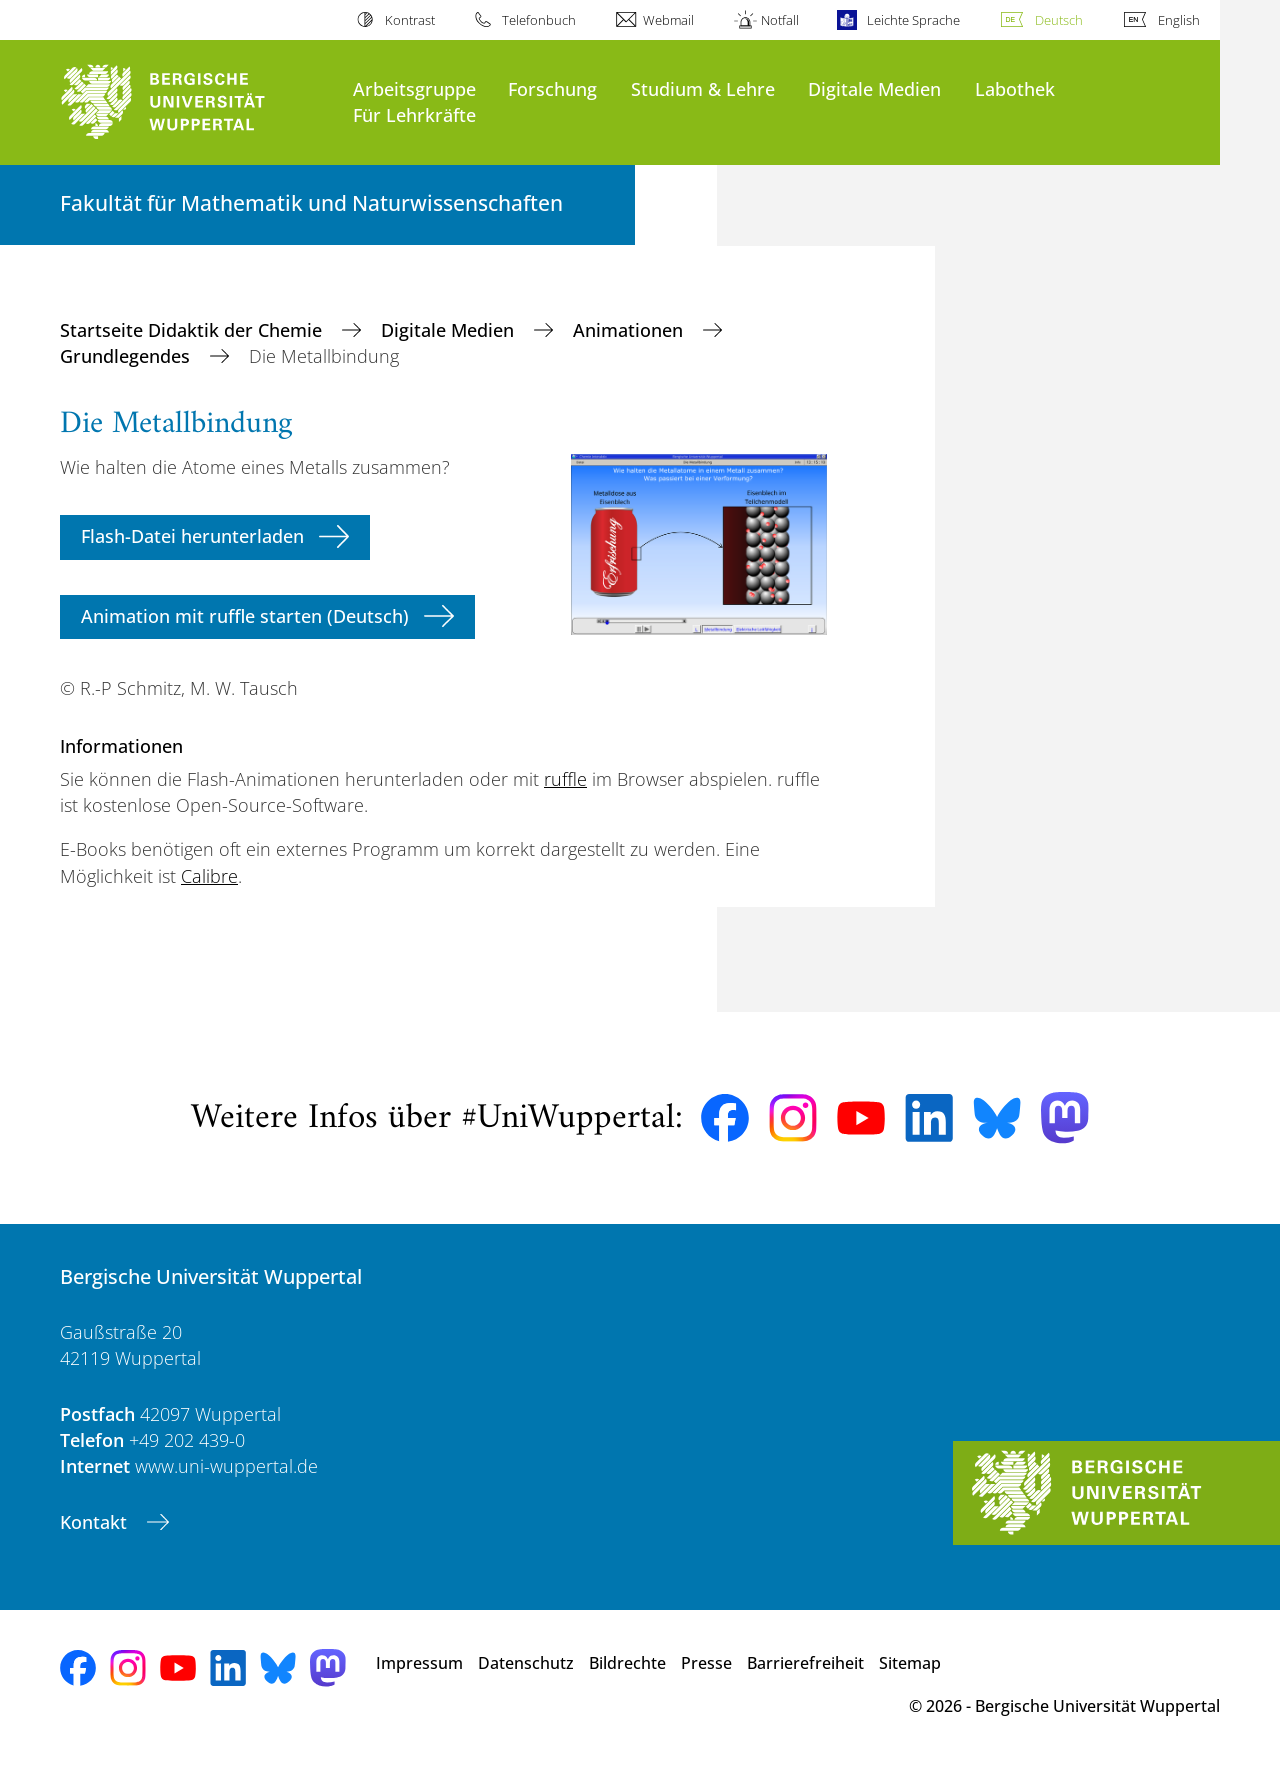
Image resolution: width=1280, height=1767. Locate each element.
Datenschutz (526, 1663)
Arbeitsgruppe (414, 88)
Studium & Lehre (703, 88)
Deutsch (1059, 20)
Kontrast (410, 20)
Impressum (419, 1663)
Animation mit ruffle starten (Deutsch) (245, 616)
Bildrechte (627, 1663)
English (1179, 20)
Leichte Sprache (913, 20)
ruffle (565, 779)
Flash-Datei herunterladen (192, 536)
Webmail (668, 20)
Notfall (780, 20)
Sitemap (910, 1663)
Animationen (630, 330)
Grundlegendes (127, 356)
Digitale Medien (874, 88)
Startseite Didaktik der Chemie (193, 330)
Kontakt (96, 1522)
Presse (706, 1663)
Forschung (552, 88)
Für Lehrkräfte (414, 114)
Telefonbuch (539, 20)
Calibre (209, 876)
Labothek (1015, 88)
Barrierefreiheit (805, 1663)
